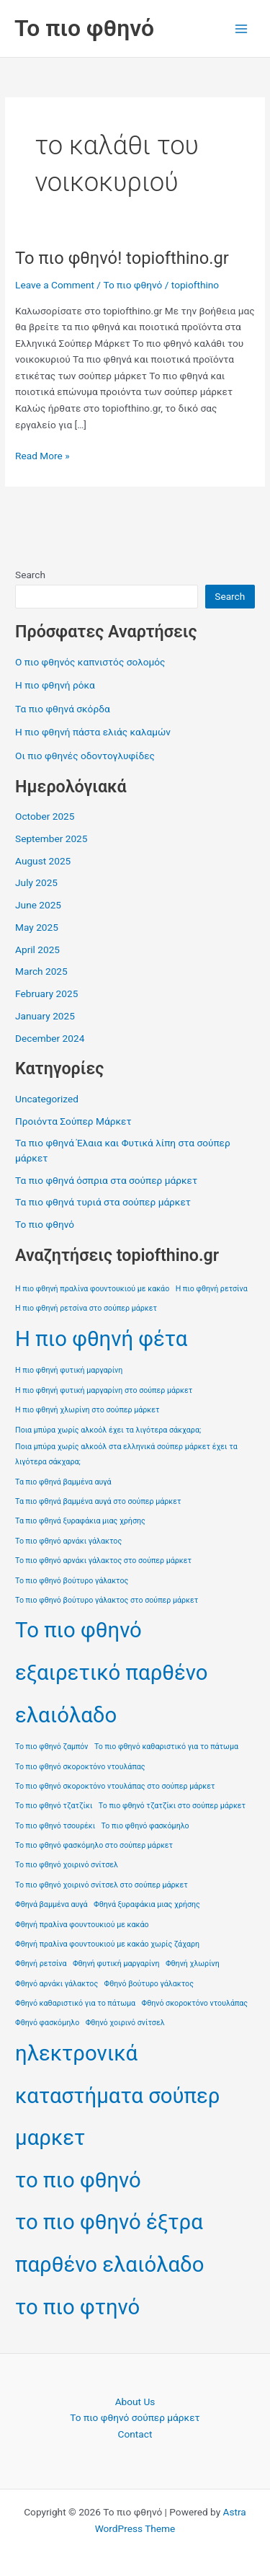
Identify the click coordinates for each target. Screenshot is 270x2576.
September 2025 (51, 838)
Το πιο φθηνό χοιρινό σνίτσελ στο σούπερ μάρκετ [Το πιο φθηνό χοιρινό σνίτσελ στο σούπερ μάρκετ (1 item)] (101, 1885)
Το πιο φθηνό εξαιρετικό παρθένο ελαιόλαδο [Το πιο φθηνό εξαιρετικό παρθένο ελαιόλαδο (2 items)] (111, 1672)
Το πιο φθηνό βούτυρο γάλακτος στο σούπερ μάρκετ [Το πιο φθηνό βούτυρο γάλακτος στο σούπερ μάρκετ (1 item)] (106, 1600)
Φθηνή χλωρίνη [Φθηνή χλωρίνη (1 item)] (193, 1963)
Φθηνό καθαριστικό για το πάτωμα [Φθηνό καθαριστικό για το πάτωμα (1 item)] (75, 2003)
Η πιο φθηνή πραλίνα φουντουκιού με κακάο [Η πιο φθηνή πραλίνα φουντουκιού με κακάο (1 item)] (92, 1288)
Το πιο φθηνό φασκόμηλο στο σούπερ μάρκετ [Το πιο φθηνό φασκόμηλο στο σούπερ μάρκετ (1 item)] (94, 1845)
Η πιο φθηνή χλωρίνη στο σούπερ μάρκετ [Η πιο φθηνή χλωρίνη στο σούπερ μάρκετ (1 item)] (87, 1410)
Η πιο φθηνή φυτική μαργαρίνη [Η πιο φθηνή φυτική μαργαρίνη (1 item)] (68, 1370)
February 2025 (46, 993)
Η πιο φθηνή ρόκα (55, 685)
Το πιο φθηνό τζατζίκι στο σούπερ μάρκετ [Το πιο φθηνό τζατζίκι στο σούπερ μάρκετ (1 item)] (172, 1805)
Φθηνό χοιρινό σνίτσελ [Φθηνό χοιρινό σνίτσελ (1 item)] (125, 2022)
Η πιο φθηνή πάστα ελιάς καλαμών (93, 732)
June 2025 (38, 905)
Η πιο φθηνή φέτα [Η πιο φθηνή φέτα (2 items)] (101, 1339)
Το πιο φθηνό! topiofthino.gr (122, 258)
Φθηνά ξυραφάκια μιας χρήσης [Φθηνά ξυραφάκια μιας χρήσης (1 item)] (147, 1904)
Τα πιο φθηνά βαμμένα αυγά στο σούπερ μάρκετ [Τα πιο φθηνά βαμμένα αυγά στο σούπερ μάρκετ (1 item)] (98, 1501)
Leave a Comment (54, 285)
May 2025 (36, 927)
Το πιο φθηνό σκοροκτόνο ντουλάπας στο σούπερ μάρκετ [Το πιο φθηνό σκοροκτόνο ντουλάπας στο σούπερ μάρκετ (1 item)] (115, 1786)
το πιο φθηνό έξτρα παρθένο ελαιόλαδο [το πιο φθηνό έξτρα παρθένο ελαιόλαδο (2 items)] (109, 2243)
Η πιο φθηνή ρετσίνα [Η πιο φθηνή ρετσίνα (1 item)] (212, 1288)
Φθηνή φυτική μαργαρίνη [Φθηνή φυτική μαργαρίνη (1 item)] (116, 1963)
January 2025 (45, 1016)
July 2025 (36, 882)
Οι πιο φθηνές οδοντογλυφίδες (85, 755)
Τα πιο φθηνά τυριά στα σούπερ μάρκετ (103, 1202)
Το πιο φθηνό (84, 28)
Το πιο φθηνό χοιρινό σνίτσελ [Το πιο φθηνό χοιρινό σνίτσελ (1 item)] (66, 1864)
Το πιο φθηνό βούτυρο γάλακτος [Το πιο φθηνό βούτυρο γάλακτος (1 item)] (71, 1580)
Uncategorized (46, 1099)
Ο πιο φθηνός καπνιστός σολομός (90, 662)
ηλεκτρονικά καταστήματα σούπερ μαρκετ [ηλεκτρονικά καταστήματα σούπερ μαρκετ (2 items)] (117, 2095)
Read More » (42, 456)
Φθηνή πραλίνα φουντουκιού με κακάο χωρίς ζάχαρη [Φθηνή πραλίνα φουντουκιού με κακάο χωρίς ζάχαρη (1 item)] (107, 1944)
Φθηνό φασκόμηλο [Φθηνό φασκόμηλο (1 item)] (47, 2022)
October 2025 (44, 816)
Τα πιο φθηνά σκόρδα (62, 708)
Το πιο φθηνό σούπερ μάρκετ (134, 2417)
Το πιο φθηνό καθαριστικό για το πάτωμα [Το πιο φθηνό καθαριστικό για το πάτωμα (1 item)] (166, 1746)
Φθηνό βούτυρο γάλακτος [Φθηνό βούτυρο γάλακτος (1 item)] (149, 1983)
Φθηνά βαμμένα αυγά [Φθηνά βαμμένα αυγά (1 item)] (51, 1904)
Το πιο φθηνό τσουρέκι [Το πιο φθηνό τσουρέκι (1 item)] (55, 1826)
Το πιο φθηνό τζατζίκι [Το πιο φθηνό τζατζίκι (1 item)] (53, 1805)
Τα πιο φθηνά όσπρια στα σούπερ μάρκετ (106, 1180)
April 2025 (37, 949)
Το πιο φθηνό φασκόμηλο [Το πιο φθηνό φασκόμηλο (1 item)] (145, 1826)
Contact (135, 2434)
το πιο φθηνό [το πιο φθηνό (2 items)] (78, 2180)
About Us (135, 2401)
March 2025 (41, 971)
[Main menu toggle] (241, 28)
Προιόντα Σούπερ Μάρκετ (73, 1121)
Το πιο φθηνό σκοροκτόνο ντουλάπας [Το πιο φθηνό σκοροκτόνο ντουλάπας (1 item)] (80, 1766)
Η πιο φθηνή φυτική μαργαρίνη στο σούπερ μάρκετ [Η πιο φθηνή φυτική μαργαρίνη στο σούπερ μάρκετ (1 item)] (103, 1390)
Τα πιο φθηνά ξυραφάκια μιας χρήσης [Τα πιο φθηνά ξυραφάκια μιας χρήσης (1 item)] (80, 1521)
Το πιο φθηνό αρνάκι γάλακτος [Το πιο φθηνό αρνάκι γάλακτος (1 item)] (68, 1541)
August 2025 (43, 861)
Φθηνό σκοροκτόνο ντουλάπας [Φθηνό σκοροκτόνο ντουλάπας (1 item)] (195, 2003)
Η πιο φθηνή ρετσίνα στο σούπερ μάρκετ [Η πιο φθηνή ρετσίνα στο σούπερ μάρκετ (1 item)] (86, 1308)
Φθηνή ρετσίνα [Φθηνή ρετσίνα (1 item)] (40, 1963)
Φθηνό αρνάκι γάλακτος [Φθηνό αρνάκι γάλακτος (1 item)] (56, 1983)
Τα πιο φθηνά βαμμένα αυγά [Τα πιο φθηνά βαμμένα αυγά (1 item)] (63, 1482)
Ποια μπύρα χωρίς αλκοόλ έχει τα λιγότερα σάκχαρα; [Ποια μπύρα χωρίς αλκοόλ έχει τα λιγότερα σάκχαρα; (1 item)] (108, 1430)
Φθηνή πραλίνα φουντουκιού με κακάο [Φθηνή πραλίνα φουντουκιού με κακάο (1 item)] (82, 1924)
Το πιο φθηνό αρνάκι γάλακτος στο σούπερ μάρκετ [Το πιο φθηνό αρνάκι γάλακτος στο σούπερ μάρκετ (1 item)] (103, 1560)
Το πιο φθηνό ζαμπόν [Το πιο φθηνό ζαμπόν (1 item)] (51, 1746)
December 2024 (49, 1038)
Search (30, 574)
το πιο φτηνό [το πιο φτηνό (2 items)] (77, 2307)
